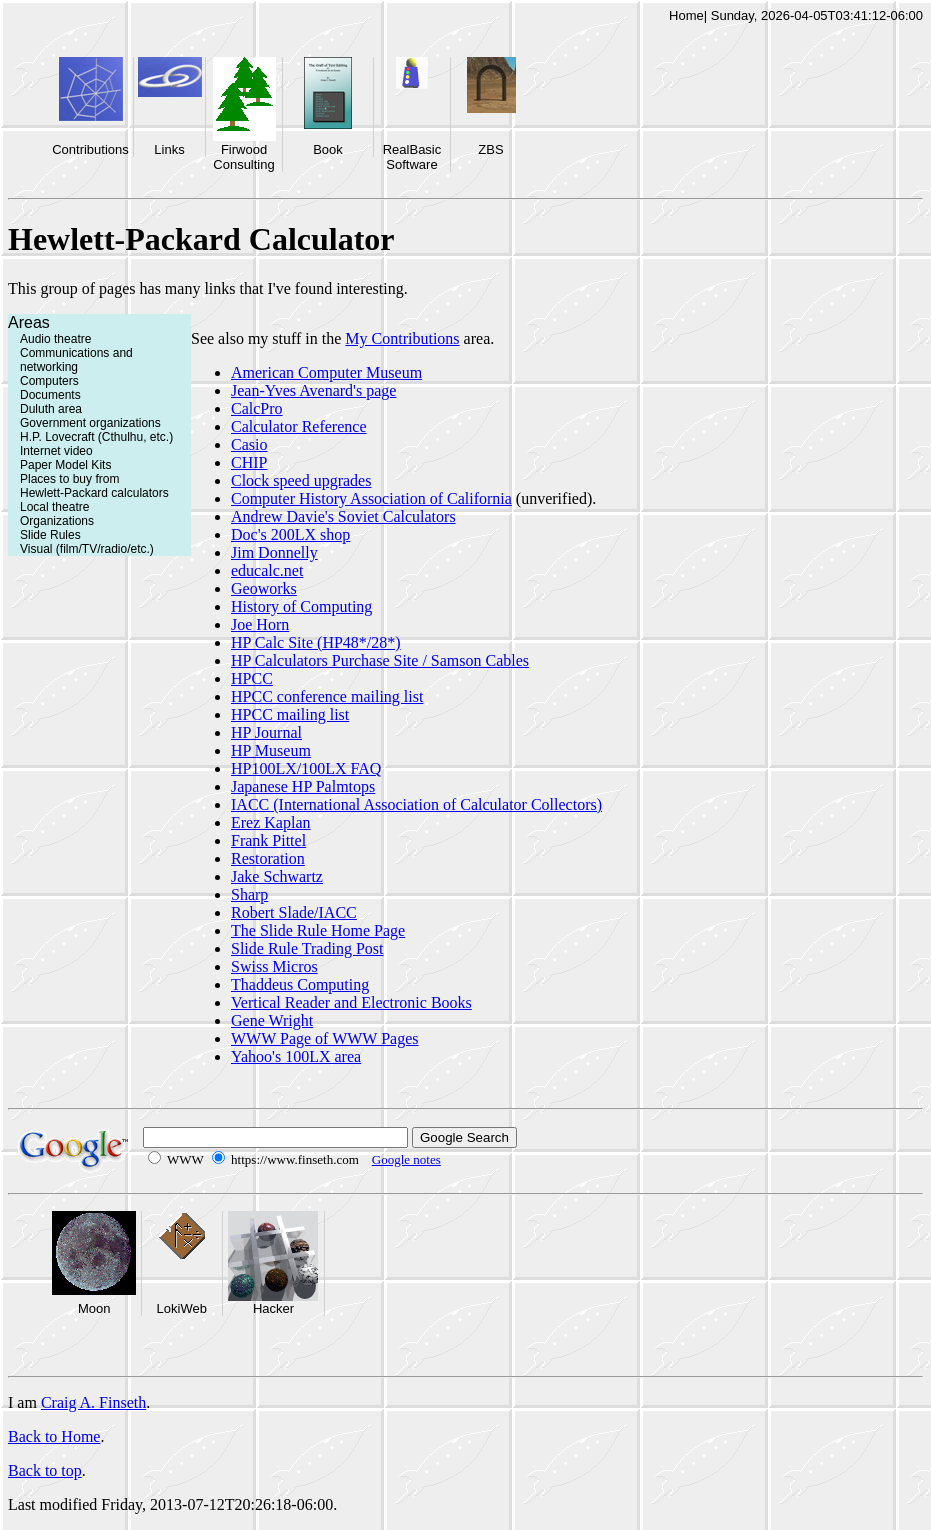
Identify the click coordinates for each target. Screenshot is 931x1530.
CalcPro (257, 408)
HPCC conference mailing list (327, 696)
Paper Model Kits (65, 465)
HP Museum (271, 750)
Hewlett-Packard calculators (94, 493)
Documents (50, 395)
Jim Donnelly (274, 552)
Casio (249, 444)
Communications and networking (76, 360)
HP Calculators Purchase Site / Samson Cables (380, 660)
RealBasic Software (412, 157)
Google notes (406, 1159)
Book (328, 149)
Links (169, 149)
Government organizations (90, 423)
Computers (49, 381)
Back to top (45, 1470)
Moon (94, 1308)
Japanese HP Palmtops (303, 786)
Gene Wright (272, 1020)
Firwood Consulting (243, 157)
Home (686, 15)
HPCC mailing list (290, 714)
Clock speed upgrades (301, 480)
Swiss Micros (274, 966)
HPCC (252, 678)
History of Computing (301, 606)
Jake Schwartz (277, 876)
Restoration (268, 858)
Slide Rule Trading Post (307, 948)
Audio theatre (55, 339)
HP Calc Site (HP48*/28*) (316, 642)
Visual (36, 549)
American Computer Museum (326, 372)
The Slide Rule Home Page (318, 930)
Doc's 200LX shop (290, 534)
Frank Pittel (268, 840)
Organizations (57, 521)
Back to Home (54, 1436)
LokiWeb (182, 1308)
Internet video (56, 451)
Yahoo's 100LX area (296, 1056)
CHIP (249, 462)
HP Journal (266, 732)
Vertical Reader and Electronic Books (351, 1002)
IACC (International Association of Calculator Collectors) (416, 804)
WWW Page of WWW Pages (325, 1038)
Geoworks (264, 588)
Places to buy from (69, 479)
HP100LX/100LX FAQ (306, 768)
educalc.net (267, 570)
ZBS (490, 149)
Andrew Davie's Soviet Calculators (343, 516)
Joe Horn (260, 624)
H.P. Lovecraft (57, 437)
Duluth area (51, 409)
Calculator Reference (298, 426)
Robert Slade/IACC (294, 912)
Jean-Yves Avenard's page (313, 390)
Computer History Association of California (371, 498)
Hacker (273, 1308)
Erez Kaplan (271, 822)
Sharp (249, 894)
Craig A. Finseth (93, 1402)
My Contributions (402, 338)
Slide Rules (50, 535)
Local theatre (54, 507)
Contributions (90, 149)
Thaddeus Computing (300, 984)
